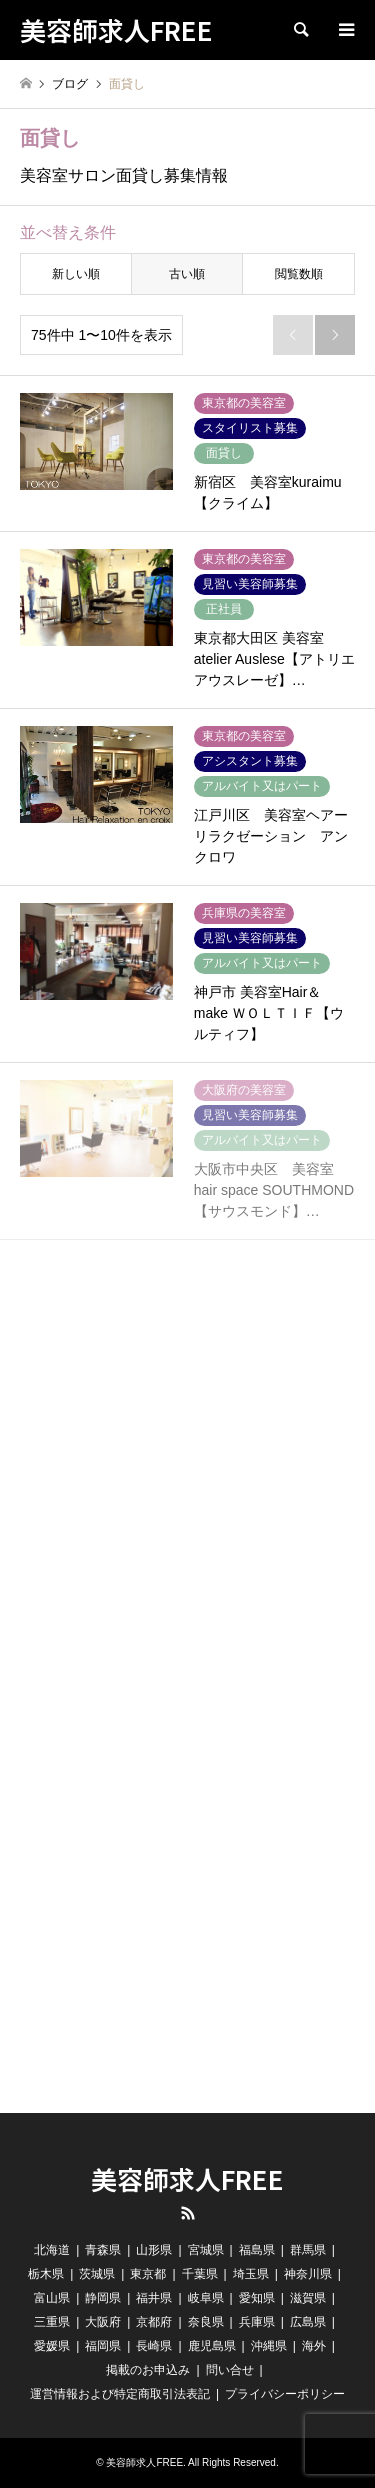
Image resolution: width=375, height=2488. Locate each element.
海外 (314, 2346)
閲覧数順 (299, 274)
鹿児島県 (212, 2346)
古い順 (187, 274)
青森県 (103, 2250)
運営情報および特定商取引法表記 (120, 2394)
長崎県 (154, 2346)
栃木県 (46, 2274)
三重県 (52, 2322)
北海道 (52, 2250)
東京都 (148, 2274)
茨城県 (97, 2274)
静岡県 (103, 2298)
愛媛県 (52, 2346)
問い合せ (230, 2370)
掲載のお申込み (148, 2370)
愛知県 (257, 2298)
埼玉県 (251, 2274)
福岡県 (103, 2346)
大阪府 (103, 2322)
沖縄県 (269, 2346)
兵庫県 (257, 2322)
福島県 (257, 2250)
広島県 (308, 2322)
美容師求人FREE (187, 2178)
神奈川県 (308, 2274)
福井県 (154, 2298)
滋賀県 (308, 2298)
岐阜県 (206, 2298)
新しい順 (76, 274)
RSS (188, 2213)
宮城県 (206, 2250)
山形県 (154, 2250)
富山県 (52, 2298)
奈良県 (206, 2322)
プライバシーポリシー (285, 2394)
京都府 (154, 2322)
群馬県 (308, 2250)
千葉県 (200, 2274)
